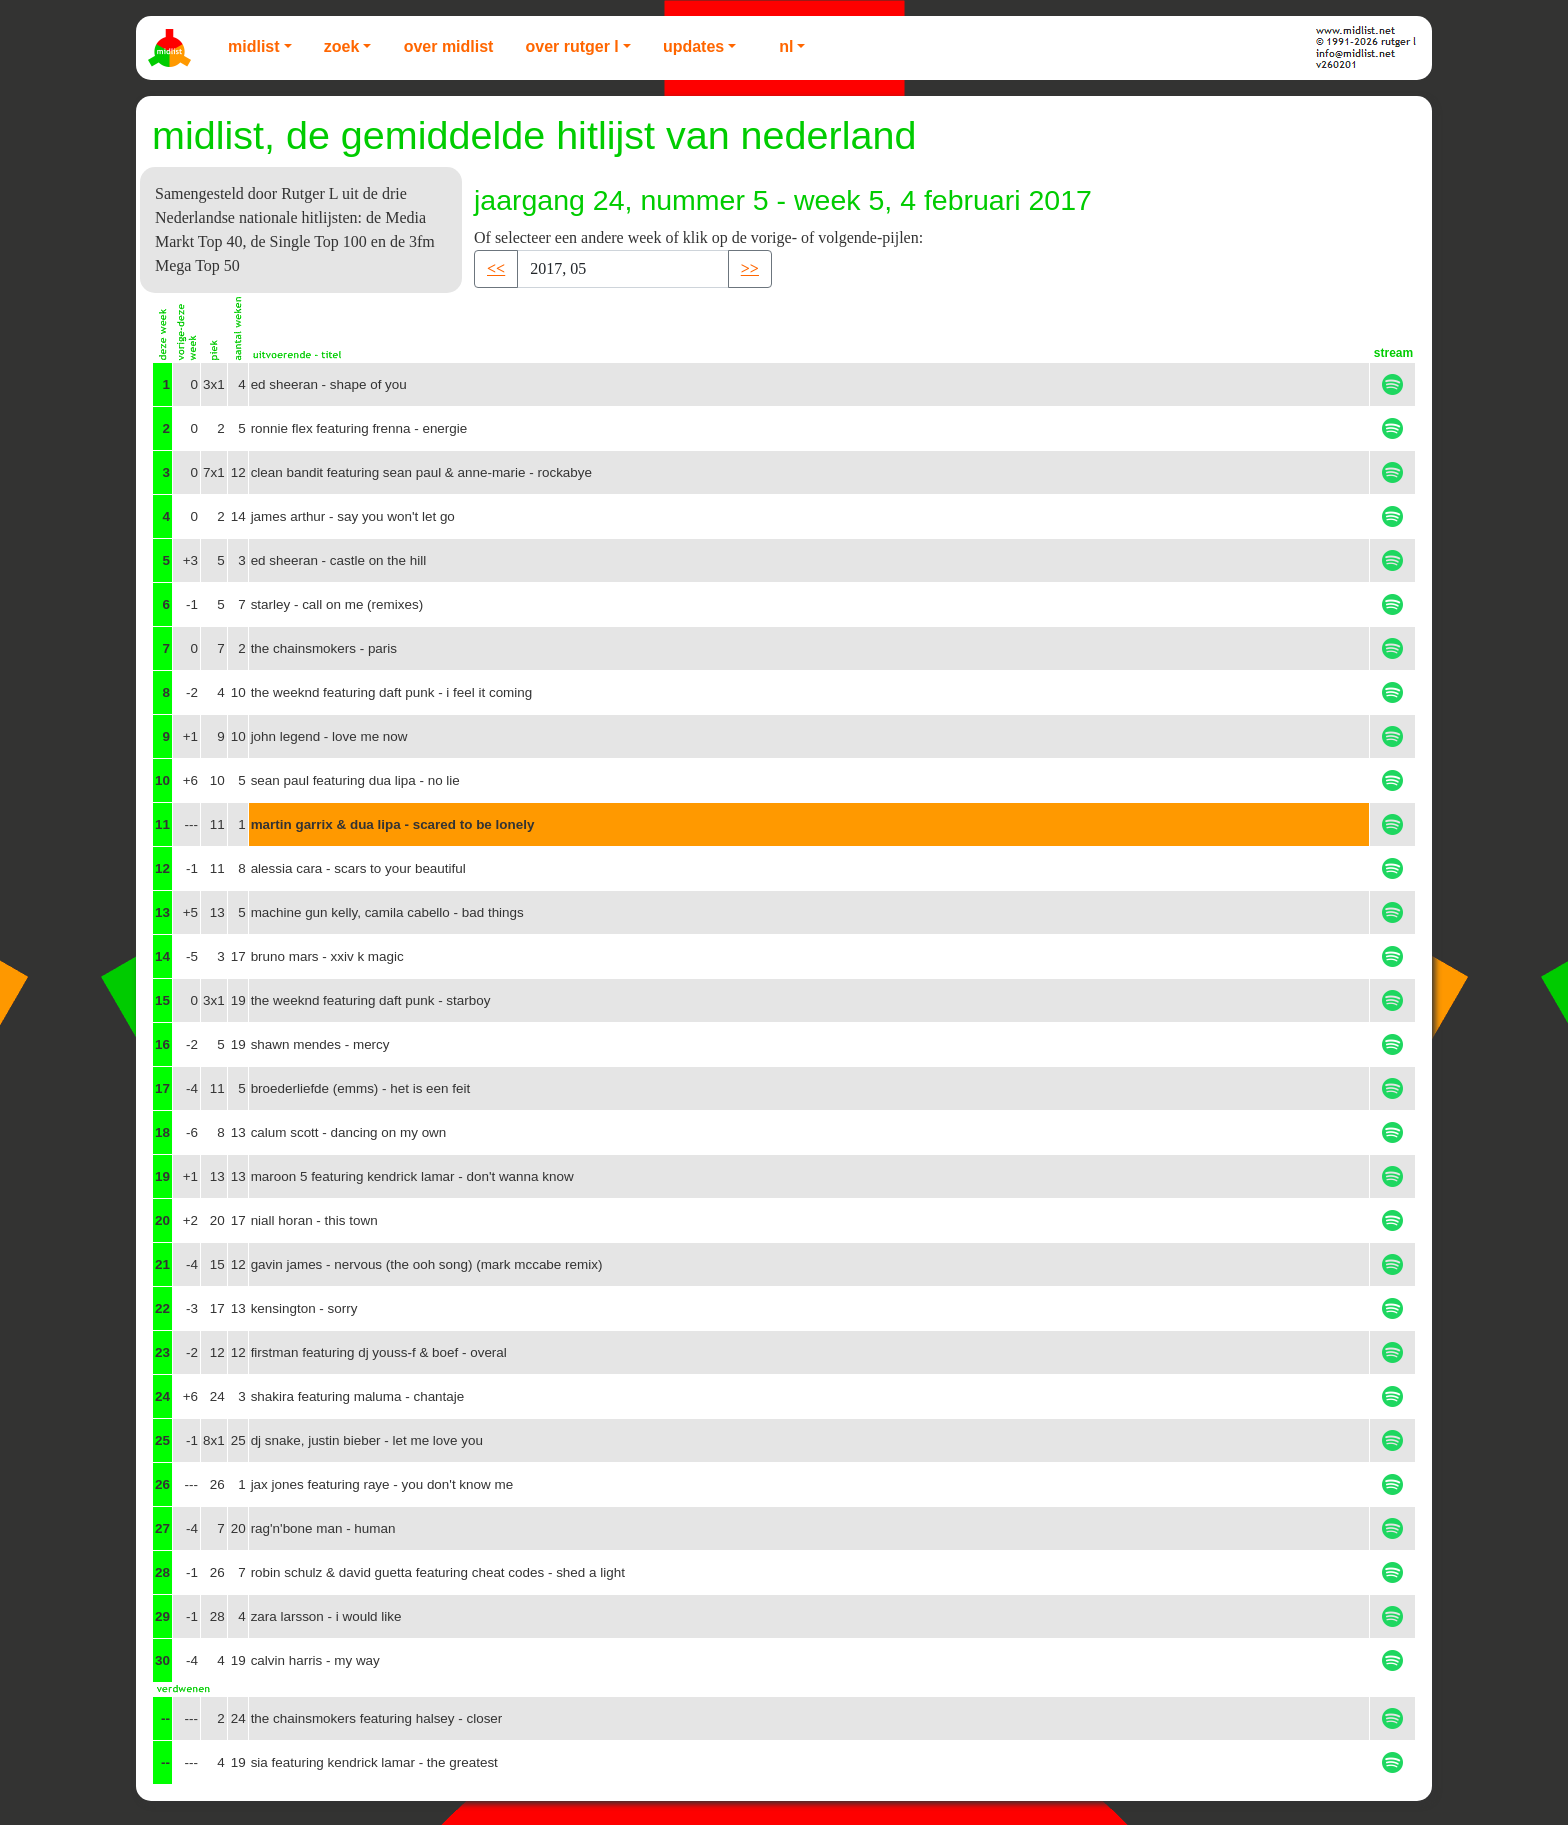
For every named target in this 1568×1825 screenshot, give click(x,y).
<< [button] (496, 268)
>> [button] (750, 268)
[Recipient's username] (623, 269)
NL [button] (786, 46)
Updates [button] (693, 46)
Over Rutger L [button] (571, 46)
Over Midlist (449, 46)
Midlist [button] (254, 46)
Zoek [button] (342, 46)
